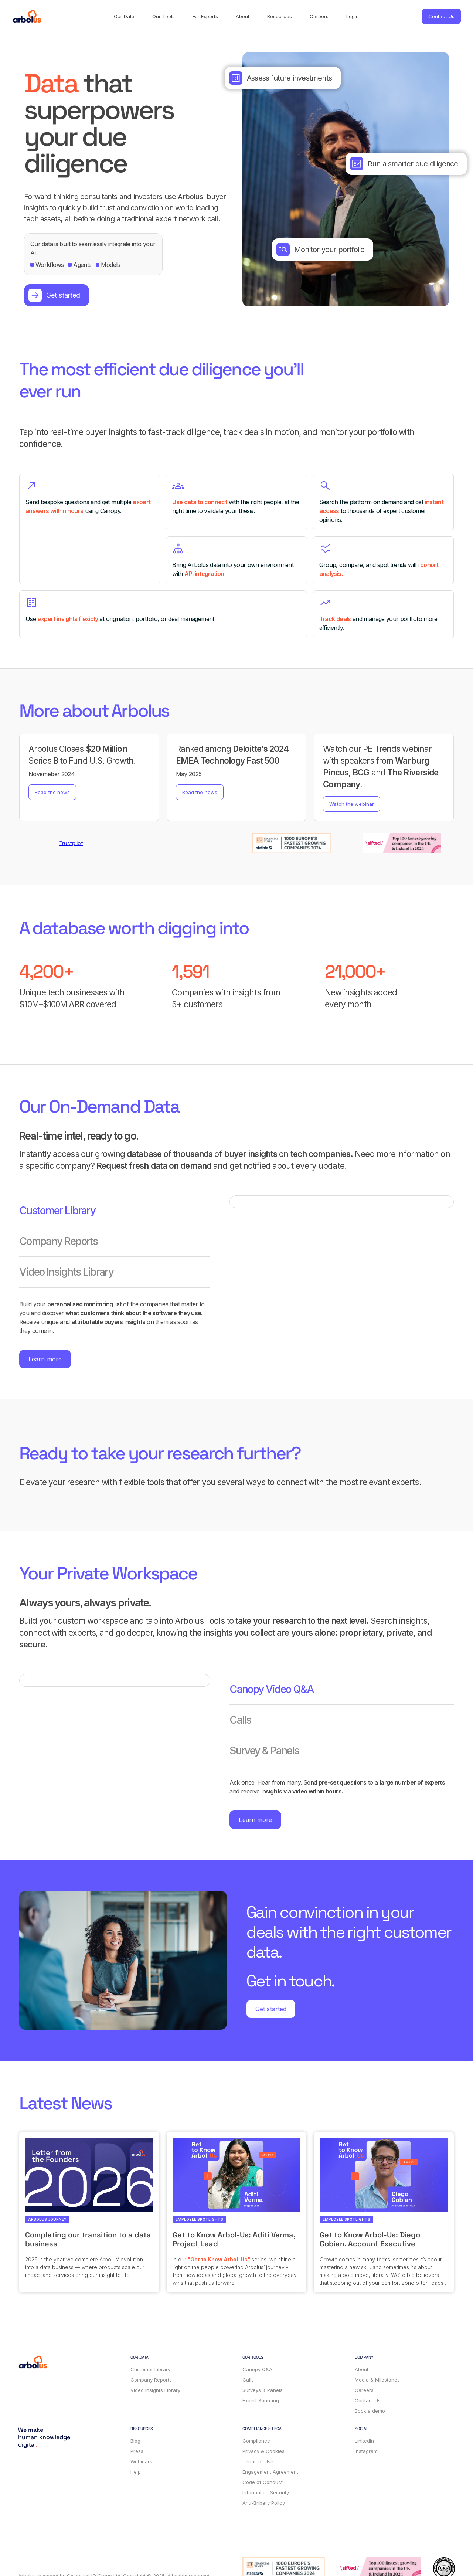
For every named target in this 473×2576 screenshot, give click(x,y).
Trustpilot (71, 843)
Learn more (45, 1359)
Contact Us (441, 16)
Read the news (52, 792)
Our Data (124, 16)
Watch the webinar (351, 804)
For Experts (205, 16)
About (242, 16)
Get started (270, 2009)
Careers (319, 16)
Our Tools (163, 16)
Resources (279, 16)
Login (352, 16)
